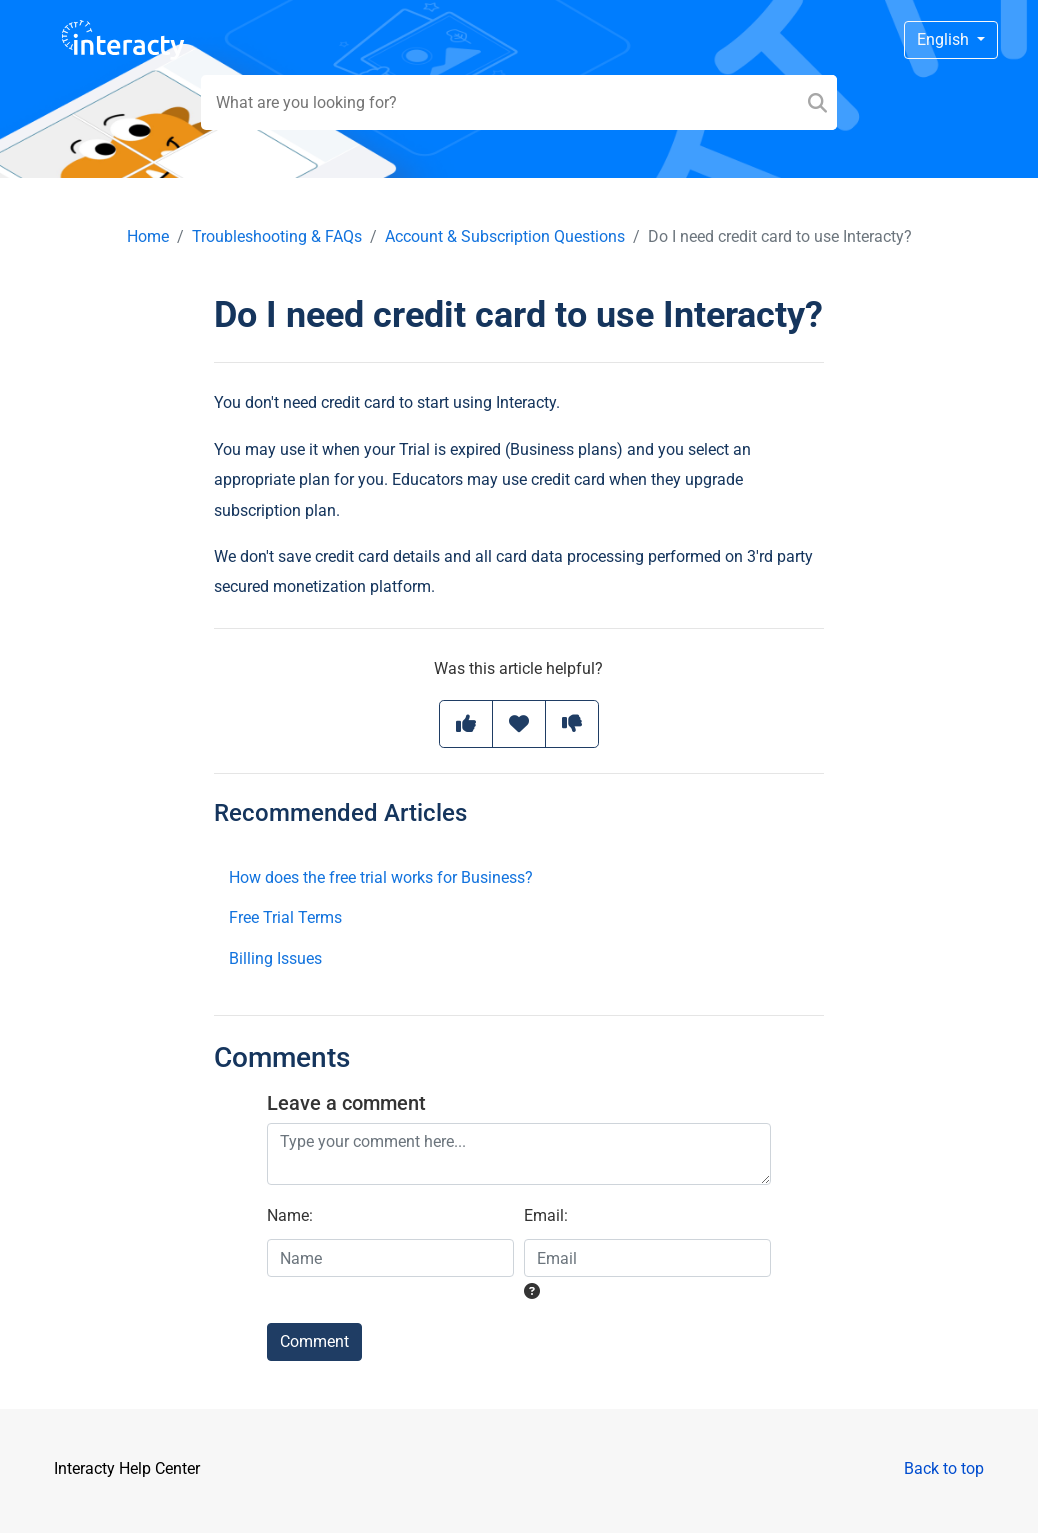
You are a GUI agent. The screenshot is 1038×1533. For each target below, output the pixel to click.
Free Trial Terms (285, 917)
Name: (290, 1215)
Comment (314, 1341)
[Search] (817, 102)
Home (148, 236)
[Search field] (519, 102)
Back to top (944, 1468)
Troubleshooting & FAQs (277, 236)
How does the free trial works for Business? (381, 877)
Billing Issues (275, 958)
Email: (546, 1215)
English (945, 39)
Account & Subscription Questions (505, 236)
